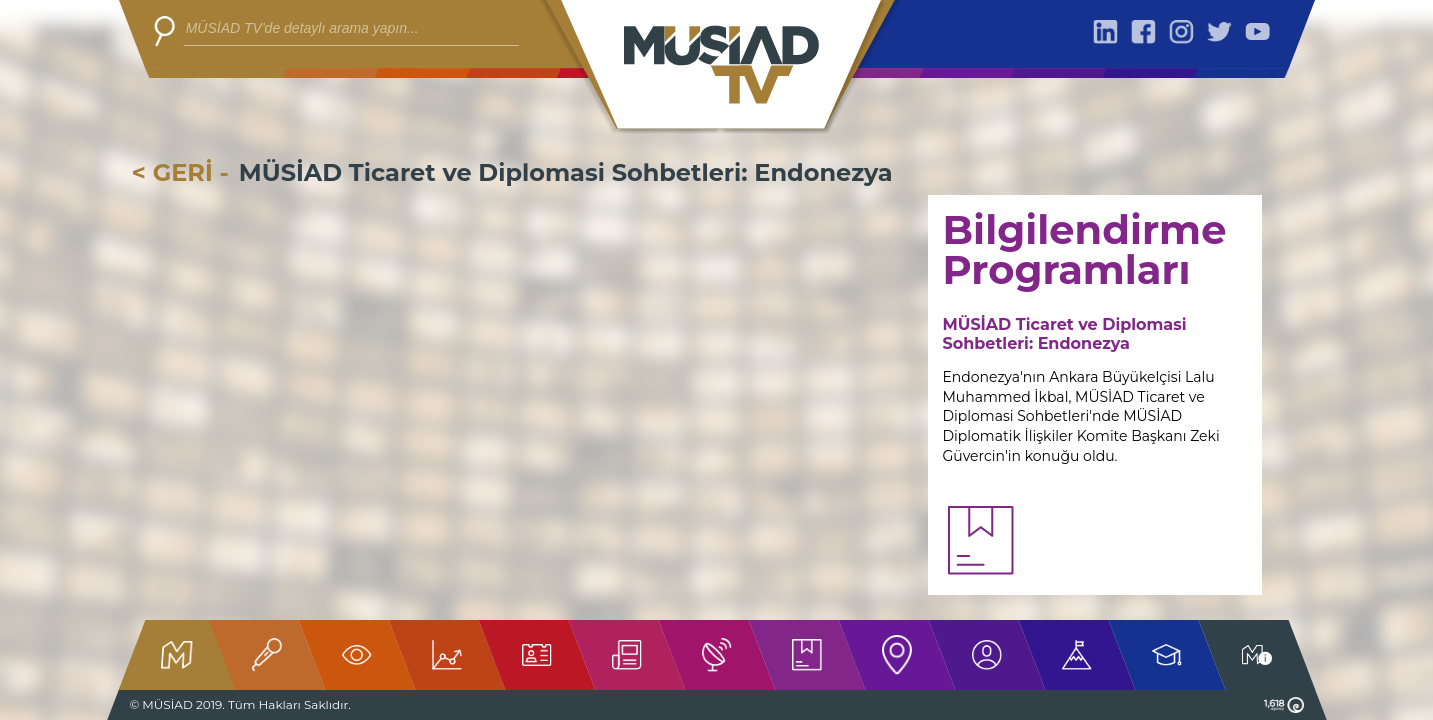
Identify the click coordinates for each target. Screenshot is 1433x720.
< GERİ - (180, 173)
